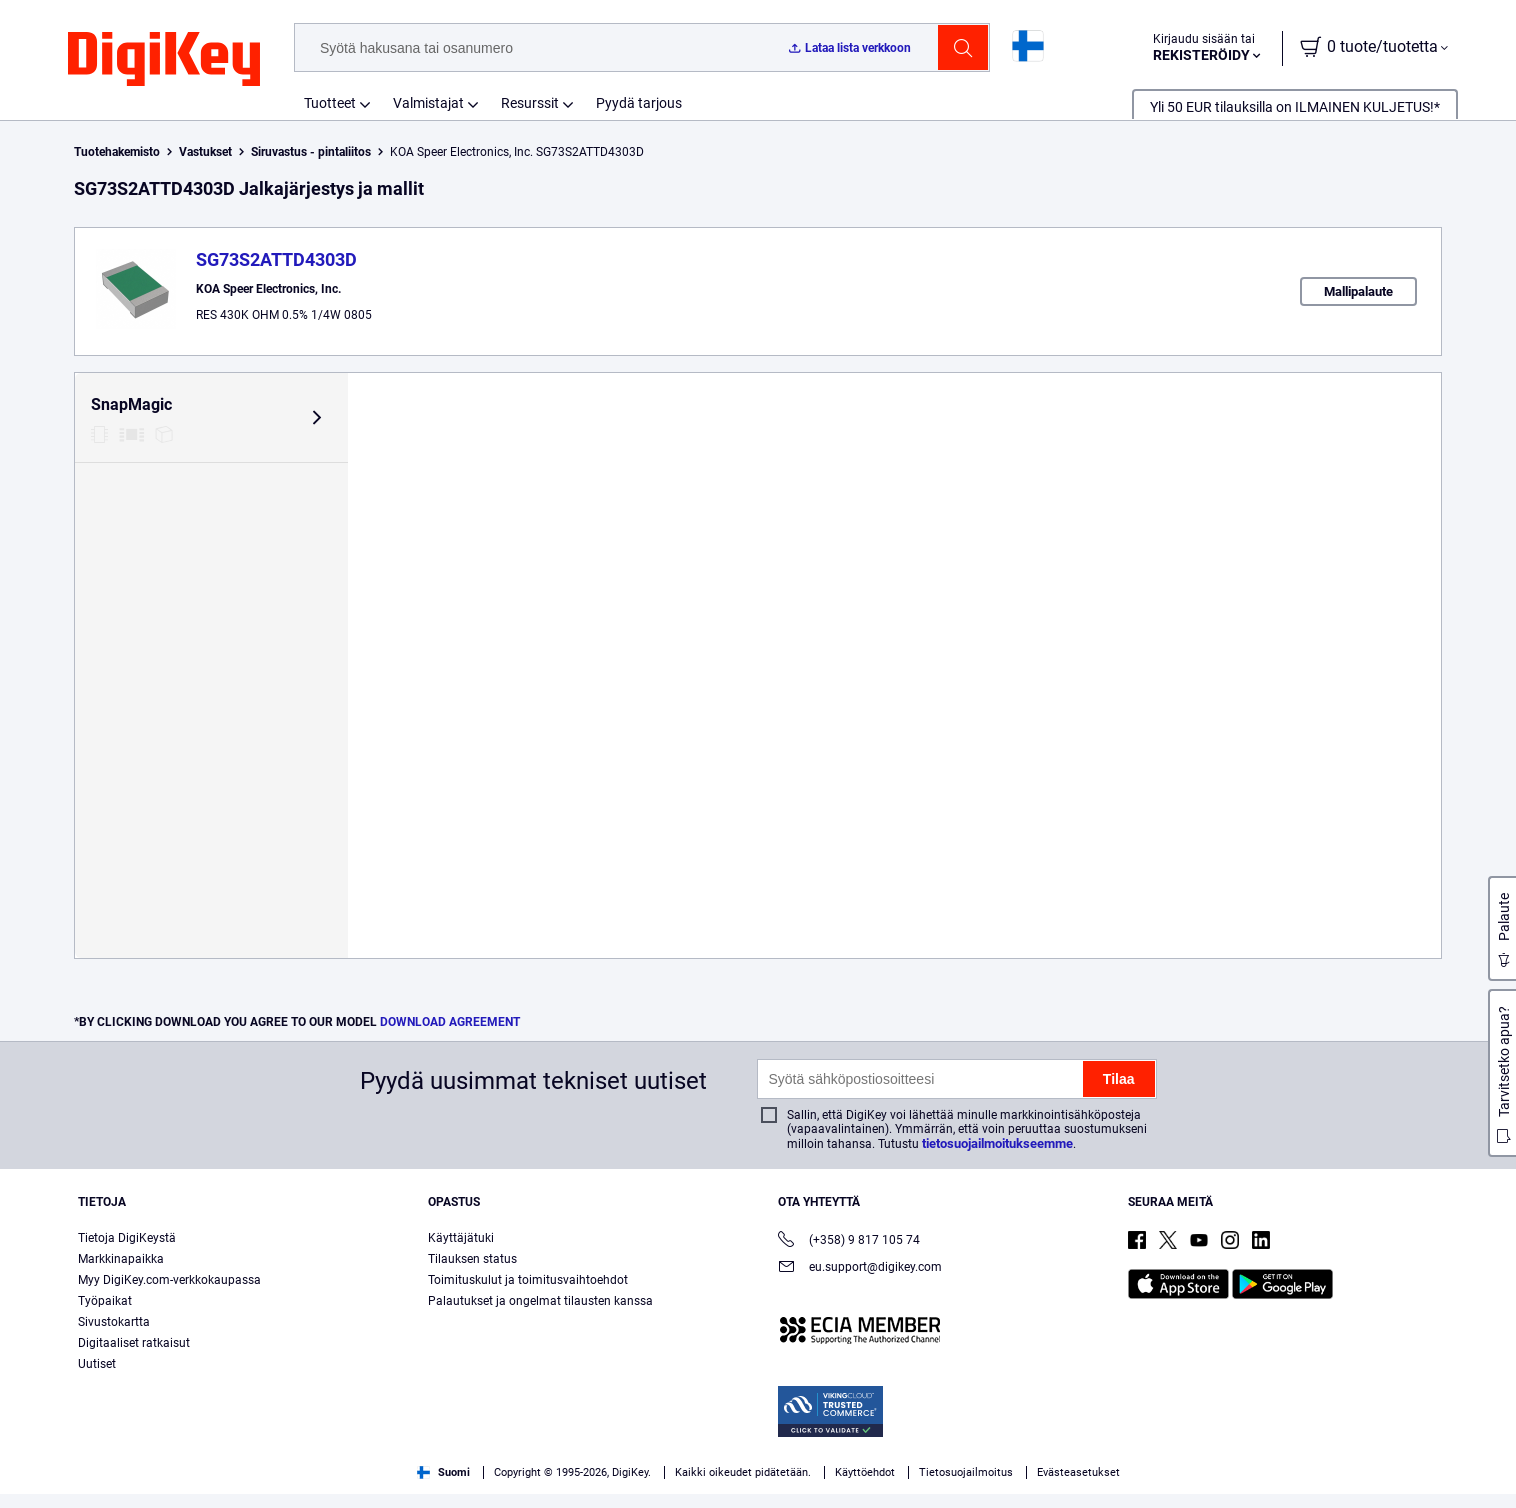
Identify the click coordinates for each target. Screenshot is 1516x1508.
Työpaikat (105, 1315)
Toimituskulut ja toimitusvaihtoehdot (528, 1294)
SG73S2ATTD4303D (276, 259)
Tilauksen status (472, 1273)
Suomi (443, 1486)
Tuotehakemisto (117, 152)
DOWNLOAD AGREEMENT (450, 1036)
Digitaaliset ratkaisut (134, 1357)
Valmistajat (428, 103)
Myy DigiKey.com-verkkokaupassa (169, 1294)
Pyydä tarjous (639, 103)
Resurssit (530, 103)
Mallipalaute (1358, 291)
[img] (164, 60)
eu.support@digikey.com (860, 1282)
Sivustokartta (114, 1336)
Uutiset (97, 1378)
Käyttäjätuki (461, 1252)
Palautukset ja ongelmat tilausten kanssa (540, 1315)
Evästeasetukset (1078, 1486)
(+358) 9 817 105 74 (849, 1255)
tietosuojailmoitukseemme (997, 1157)
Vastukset (205, 152)
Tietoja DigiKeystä (127, 1252)
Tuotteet (330, 103)
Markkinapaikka (121, 1273)
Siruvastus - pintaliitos (311, 152)
